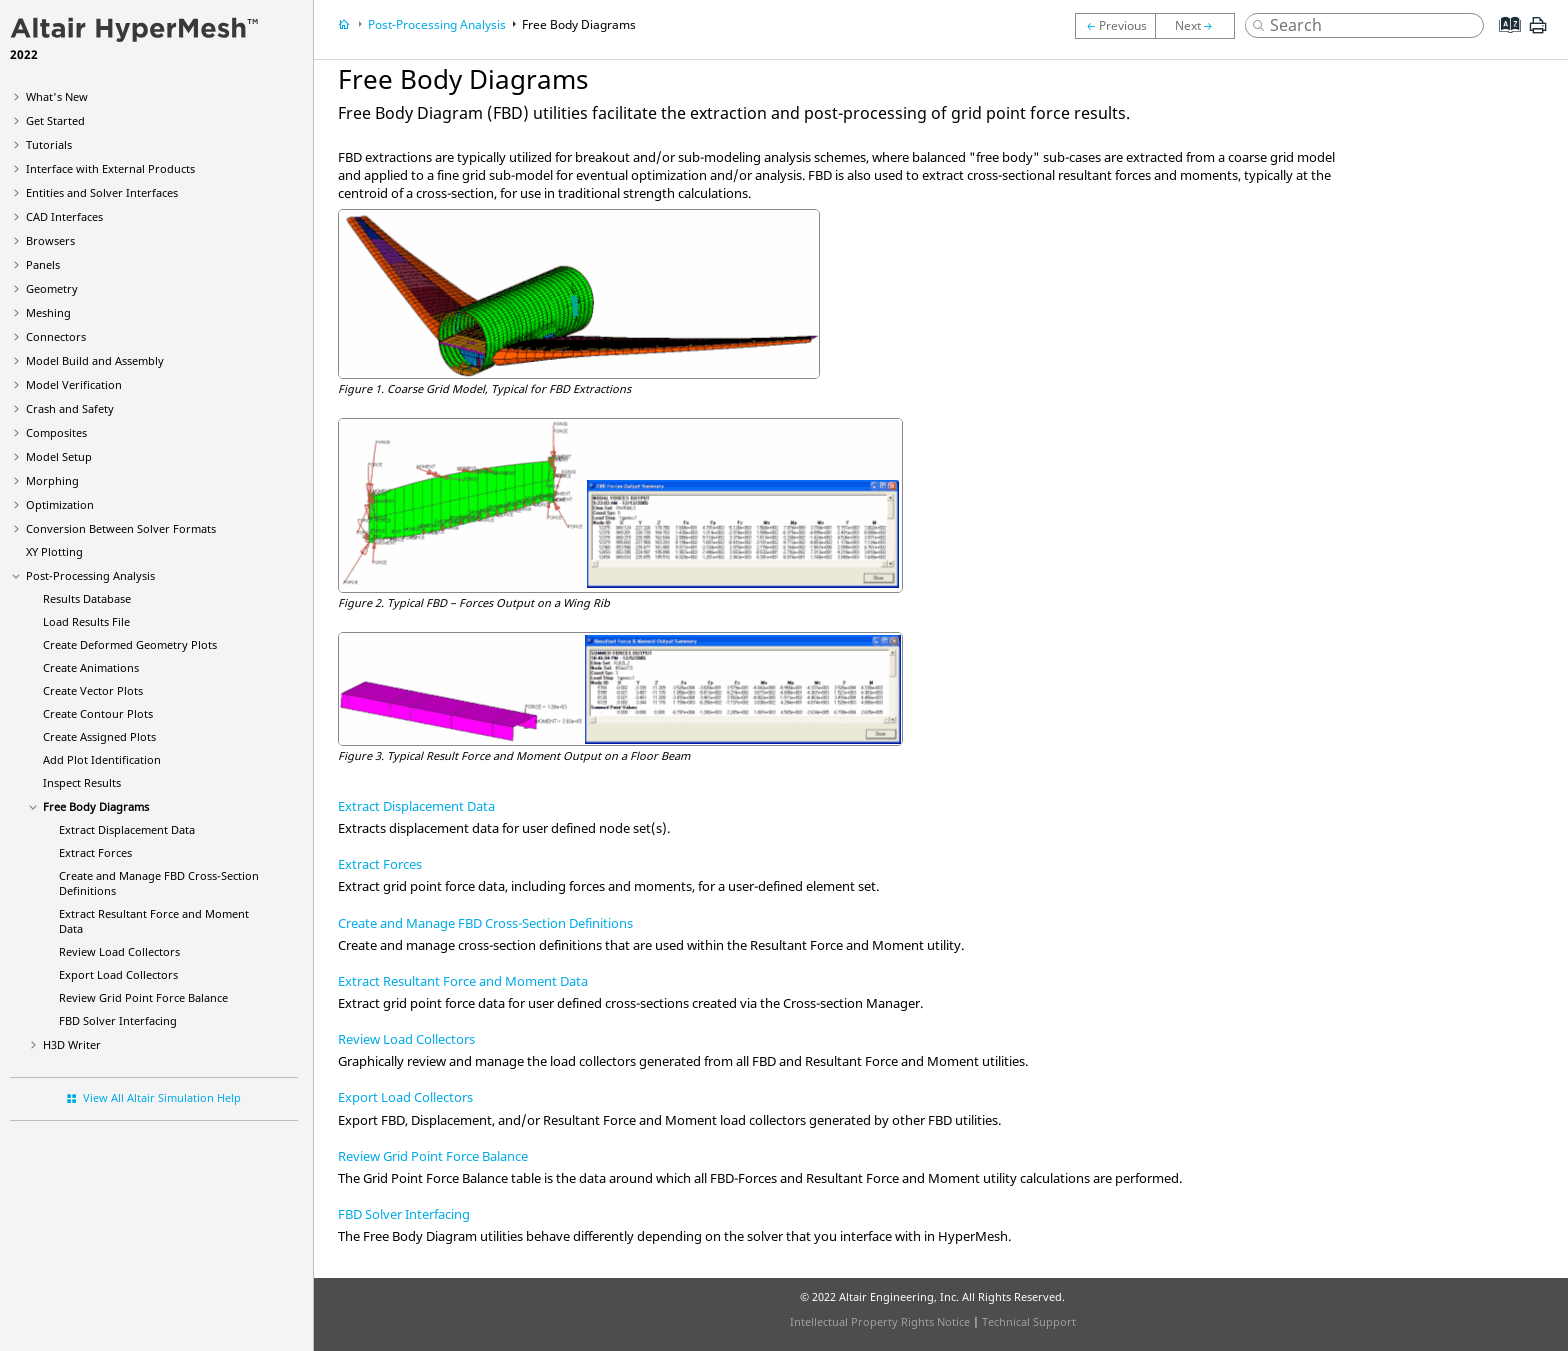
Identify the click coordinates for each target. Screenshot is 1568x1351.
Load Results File (86, 621)
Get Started (55, 120)
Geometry (52, 288)
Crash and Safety (70, 408)
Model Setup (59, 456)
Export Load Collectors (118, 974)
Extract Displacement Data (127, 829)
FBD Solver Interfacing (118, 1020)
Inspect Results (82, 782)
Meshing (48, 312)
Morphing (52, 480)
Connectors (56, 336)
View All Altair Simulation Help (162, 1097)
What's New (57, 96)
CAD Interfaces (64, 216)
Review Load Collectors (119, 951)
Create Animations (91, 667)
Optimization (60, 504)
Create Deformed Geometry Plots (130, 644)
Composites (56, 432)
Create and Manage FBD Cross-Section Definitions (485, 923)
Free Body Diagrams (96, 806)
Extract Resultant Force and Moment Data (463, 981)
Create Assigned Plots (99, 736)
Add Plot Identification (102, 759)
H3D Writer (72, 1044)
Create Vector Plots (93, 690)
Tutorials (49, 144)
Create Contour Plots (98, 713)
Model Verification (74, 384)
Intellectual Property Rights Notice (880, 1321)
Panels (43, 264)
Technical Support (1029, 1321)
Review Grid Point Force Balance (143, 997)
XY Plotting (54, 551)
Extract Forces (95, 852)
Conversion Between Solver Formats (121, 528)
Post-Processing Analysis (90, 575)
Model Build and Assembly (95, 360)
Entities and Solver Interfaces (102, 192)
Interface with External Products (110, 168)
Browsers (50, 240)
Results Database (87, 598)
